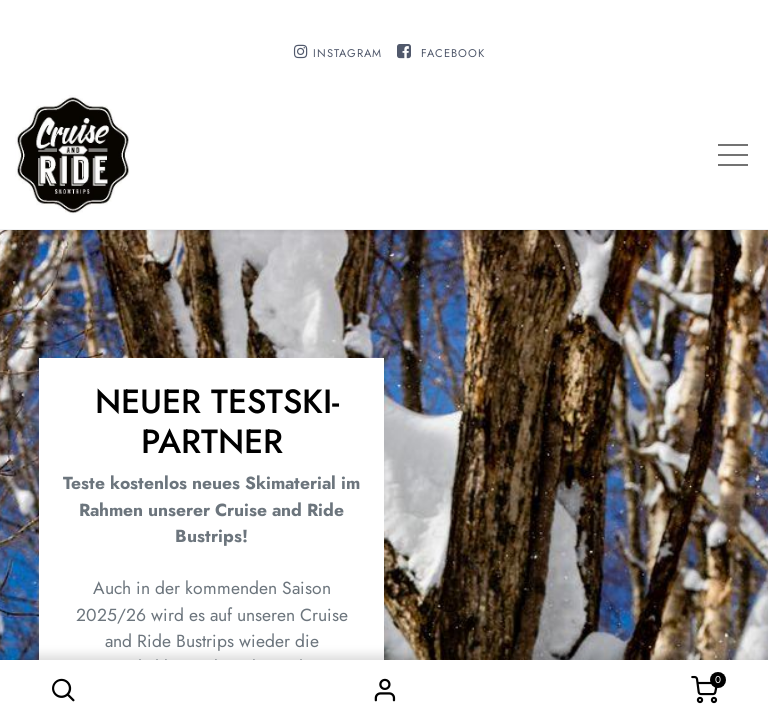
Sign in (384, 690)
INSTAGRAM (347, 53)
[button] (63, 690)
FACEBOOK (453, 53)
